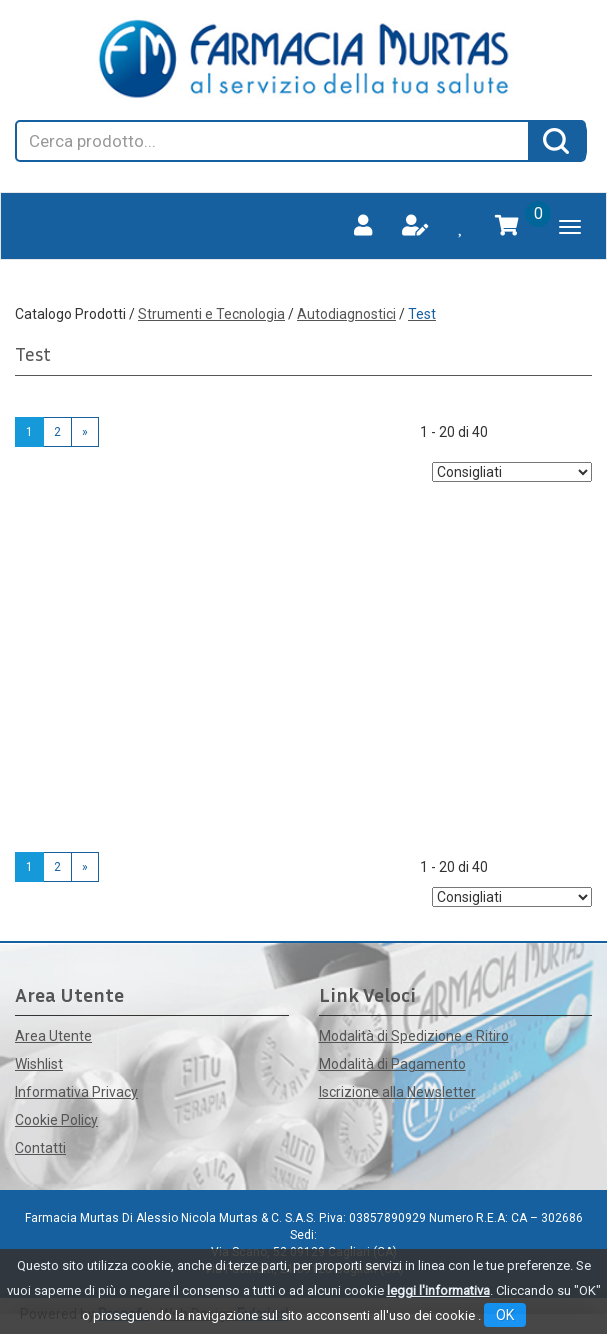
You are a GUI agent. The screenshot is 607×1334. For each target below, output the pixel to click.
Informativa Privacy (76, 1092)
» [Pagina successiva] (85, 432)
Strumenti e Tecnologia (211, 314)
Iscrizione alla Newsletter (397, 1092)
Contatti (40, 1148)
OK (505, 1315)
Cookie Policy (56, 1120)
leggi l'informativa (438, 1290)
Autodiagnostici (346, 314)
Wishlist (39, 1064)
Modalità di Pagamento (392, 1064)
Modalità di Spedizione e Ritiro (414, 1036)
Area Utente (53, 1036)
